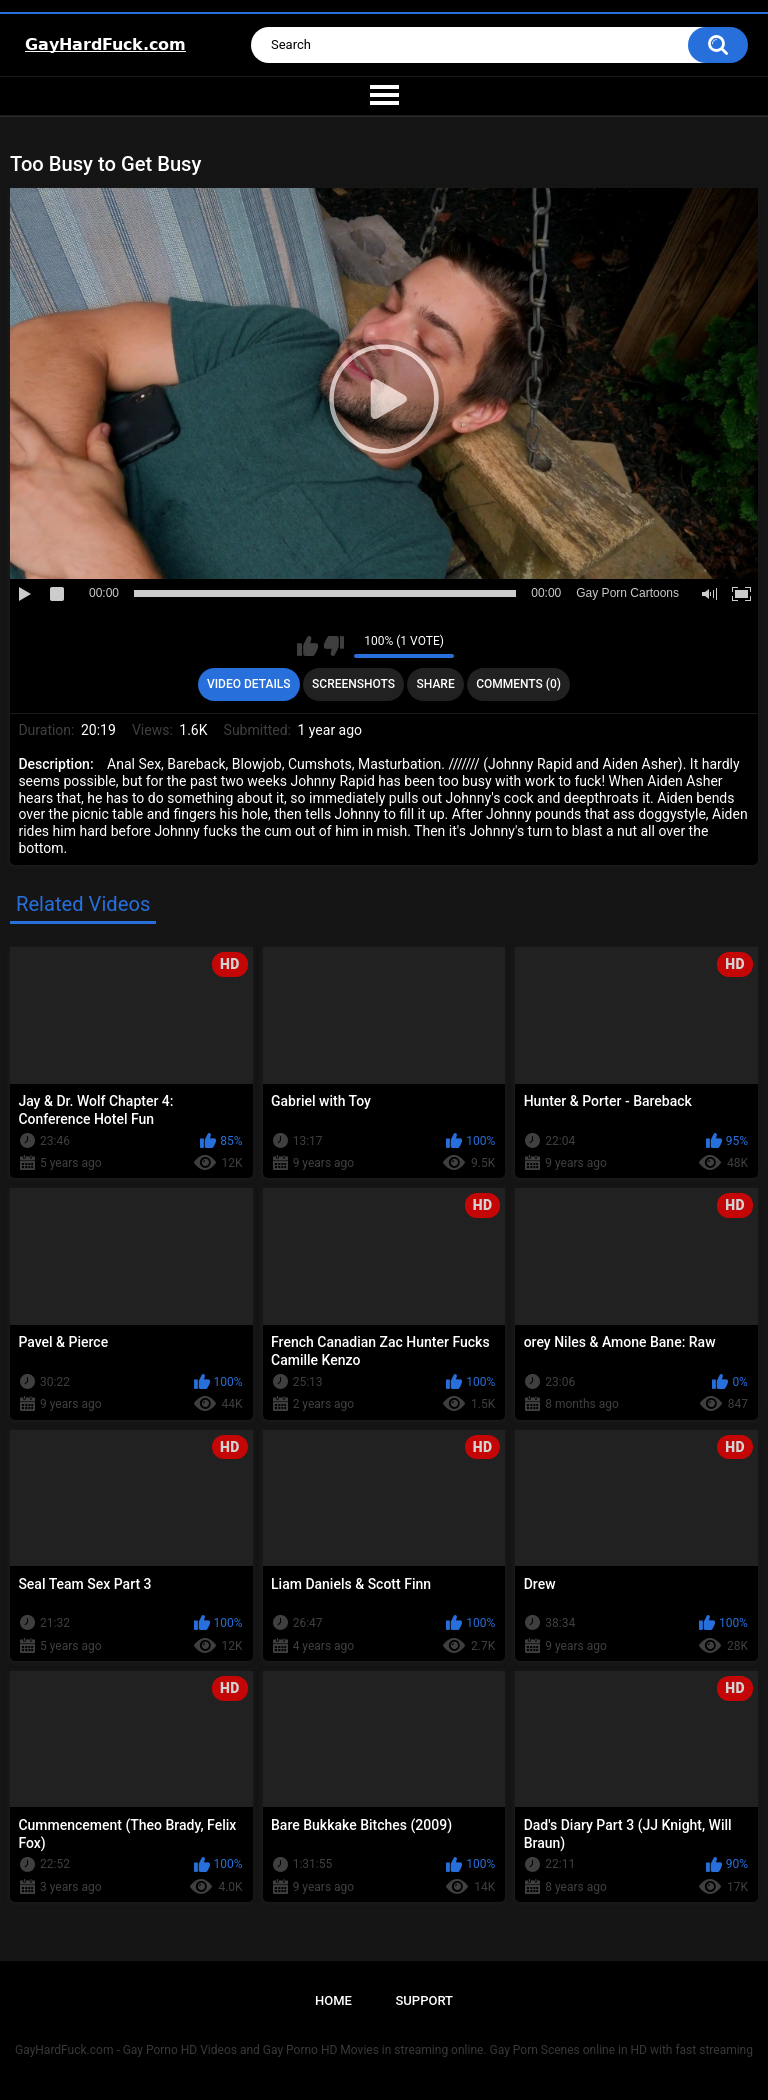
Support (424, 2000)
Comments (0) (518, 684)
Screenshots (353, 684)
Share (436, 684)
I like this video (307, 646)
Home (333, 2000)
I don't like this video (333, 646)
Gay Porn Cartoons (627, 593)
